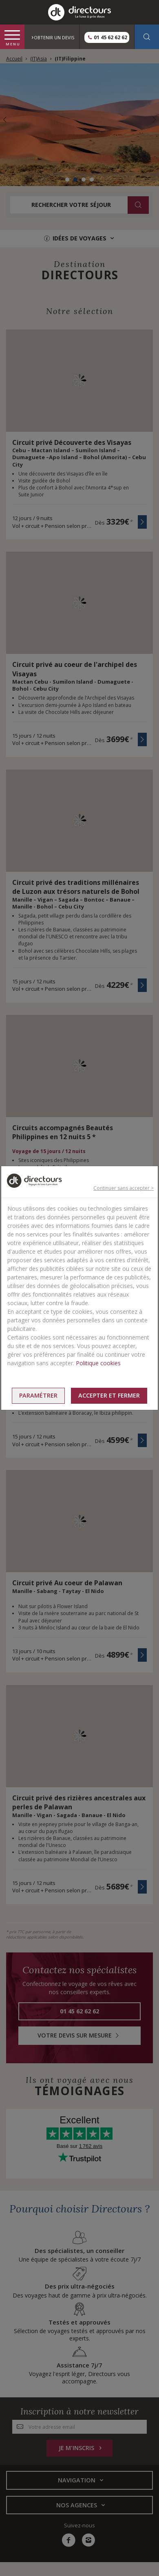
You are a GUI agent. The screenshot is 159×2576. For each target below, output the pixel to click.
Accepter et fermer (109, 1395)
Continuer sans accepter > (123, 1188)
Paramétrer (38, 1395)
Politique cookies (98, 1363)
